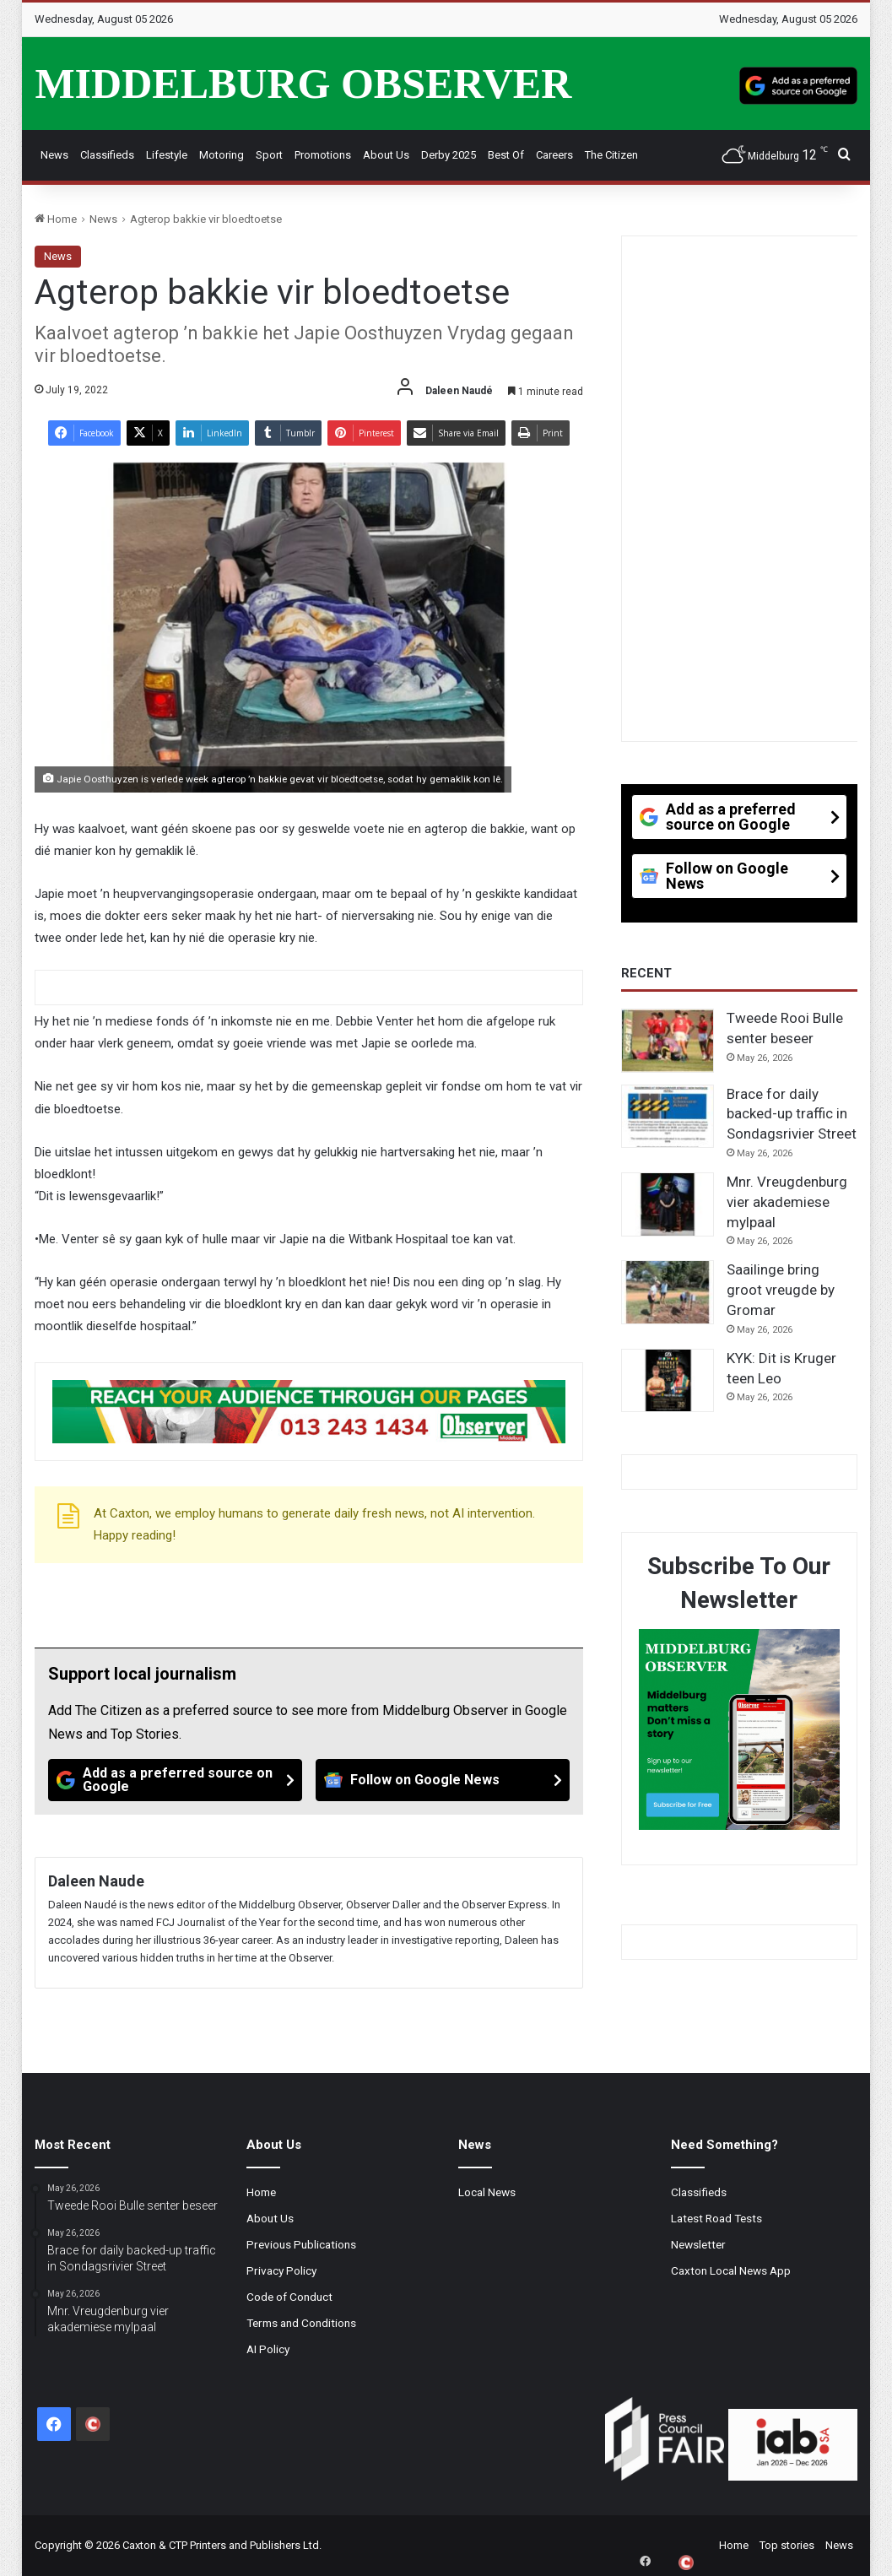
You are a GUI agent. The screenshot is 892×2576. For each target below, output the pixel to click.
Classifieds (107, 155)
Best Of (506, 155)
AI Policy (267, 2349)
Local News (487, 2192)
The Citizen (611, 155)
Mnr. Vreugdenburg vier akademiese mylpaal (787, 1202)
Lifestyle (166, 155)
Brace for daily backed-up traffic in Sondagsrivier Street (792, 1114)
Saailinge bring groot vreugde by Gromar (781, 1289)
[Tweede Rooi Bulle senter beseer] (667, 1041)
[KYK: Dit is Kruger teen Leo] (667, 1381)
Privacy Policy (281, 2270)
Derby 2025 (448, 155)
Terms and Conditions (301, 2323)
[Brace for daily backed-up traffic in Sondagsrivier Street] (667, 1117)
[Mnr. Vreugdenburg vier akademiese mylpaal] (667, 1204)
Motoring (221, 155)
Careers (554, 155)
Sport (269, 155)
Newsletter (698, 2244)
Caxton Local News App (731, 2270)
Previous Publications (301, 2244)
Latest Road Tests (716, 2218)
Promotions (323, 155)
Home (56, 219)
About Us (386, 155)
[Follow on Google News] (443, 1780)
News (54, 155)
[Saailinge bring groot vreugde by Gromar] (667, 1292)
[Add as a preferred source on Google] (798, 83)
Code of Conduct (289, 2296)
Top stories (787, 2545)
